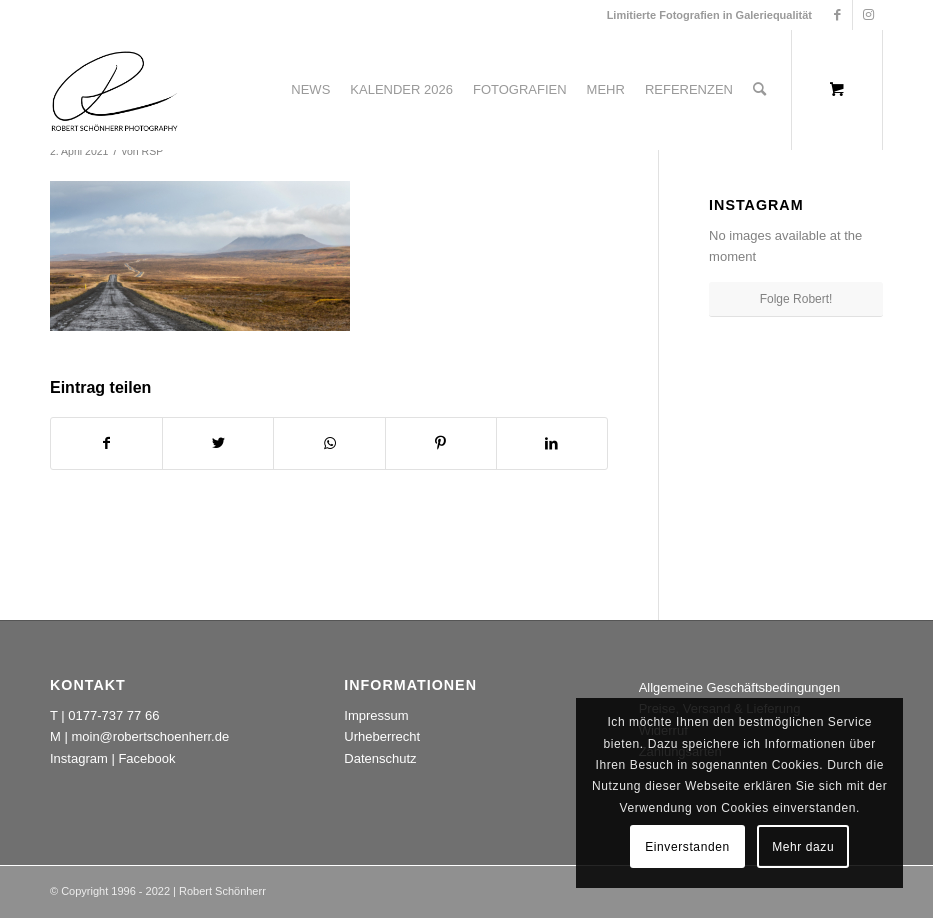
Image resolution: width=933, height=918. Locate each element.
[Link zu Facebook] (837, 15)
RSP (153, 151)
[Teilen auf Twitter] (218, 443)
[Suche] (759, 90)
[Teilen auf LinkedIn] (552, 443)
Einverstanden (687, 847)
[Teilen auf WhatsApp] (329, 443)
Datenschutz (380, 758)
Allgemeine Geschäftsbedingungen (740, 687)
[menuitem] (310, 90)
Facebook (146, 758)
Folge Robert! (796, 299)
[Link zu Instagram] (868, 15)
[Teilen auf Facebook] (106, 443)
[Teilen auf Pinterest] (441, 443)
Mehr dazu (803, 847)
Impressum (376, 715)
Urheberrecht (382, 736)
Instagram (79, 758)
